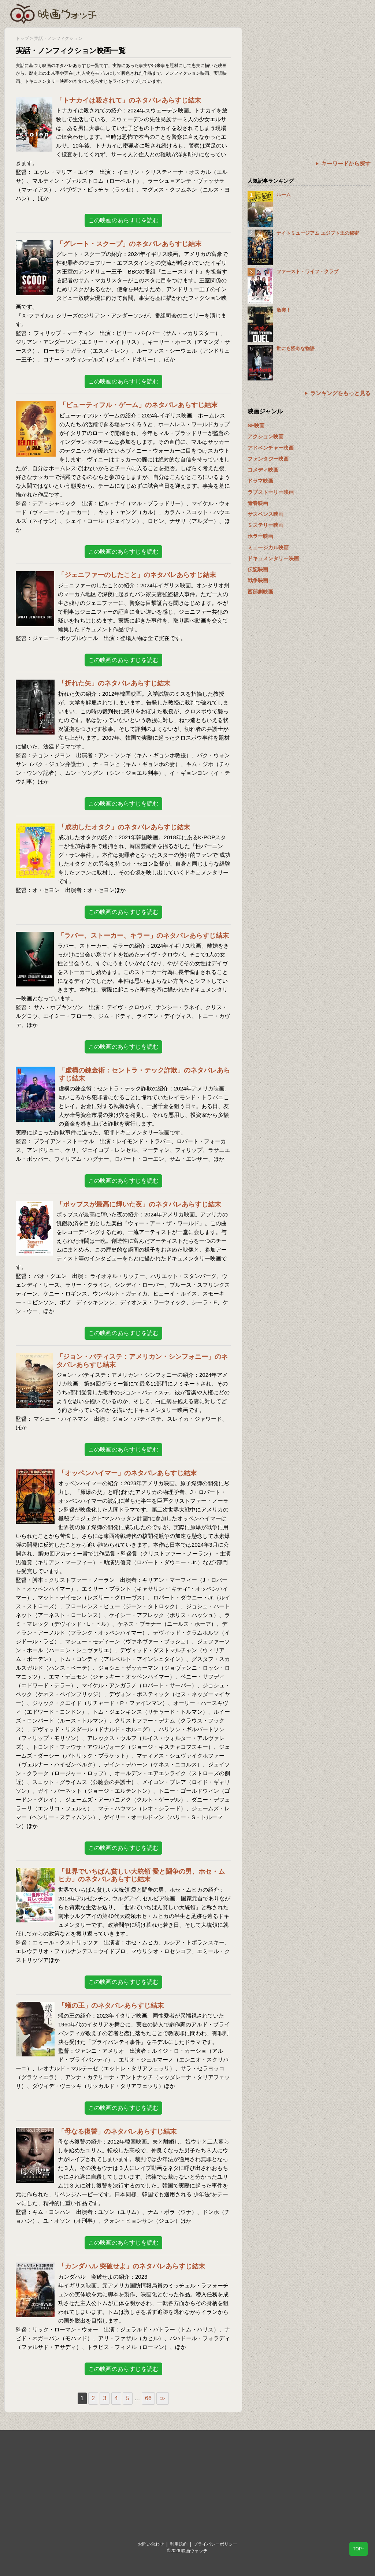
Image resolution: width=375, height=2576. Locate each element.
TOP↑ (358, 2548)
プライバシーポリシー (215, 2544)
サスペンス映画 (265, 514)
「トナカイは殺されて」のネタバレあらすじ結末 (128, 100)
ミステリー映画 (265, 525)
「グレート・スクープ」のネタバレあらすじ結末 (128, 244)
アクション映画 (265, 436)
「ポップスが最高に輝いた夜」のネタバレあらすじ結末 (138, 1204)
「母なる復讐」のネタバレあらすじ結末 (117, 2131)
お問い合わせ (151, 2544)
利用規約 (179, 2544)
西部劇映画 (260, 592)
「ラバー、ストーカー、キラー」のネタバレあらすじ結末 (143, 935)
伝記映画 (258, 569)
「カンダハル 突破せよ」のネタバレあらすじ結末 (131, 2266)
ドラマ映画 (260, 481)
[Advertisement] (309, 78)
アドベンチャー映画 (271, 448)
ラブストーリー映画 (271, 492)
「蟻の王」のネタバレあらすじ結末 (111, 2005)
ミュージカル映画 (268, 547)
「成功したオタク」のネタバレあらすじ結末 (124, 827)
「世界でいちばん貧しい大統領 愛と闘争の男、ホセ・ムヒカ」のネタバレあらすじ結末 (141, 1875)
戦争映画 (258, 580)
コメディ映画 (263, 470)
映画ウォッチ (54, 13)
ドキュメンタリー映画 (273, 558)
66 (148, 2398)
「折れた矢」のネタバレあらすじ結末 (114, 683)
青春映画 (258, 503)
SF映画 (256, 425)
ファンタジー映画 (268, 459)
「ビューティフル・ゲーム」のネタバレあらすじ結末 (138, 405)
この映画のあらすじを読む (123, 220)
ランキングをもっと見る (340, 393)
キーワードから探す (346, 163)
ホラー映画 (260, 536)
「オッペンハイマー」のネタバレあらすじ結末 (127, 1473)
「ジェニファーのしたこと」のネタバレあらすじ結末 (137, 575)
